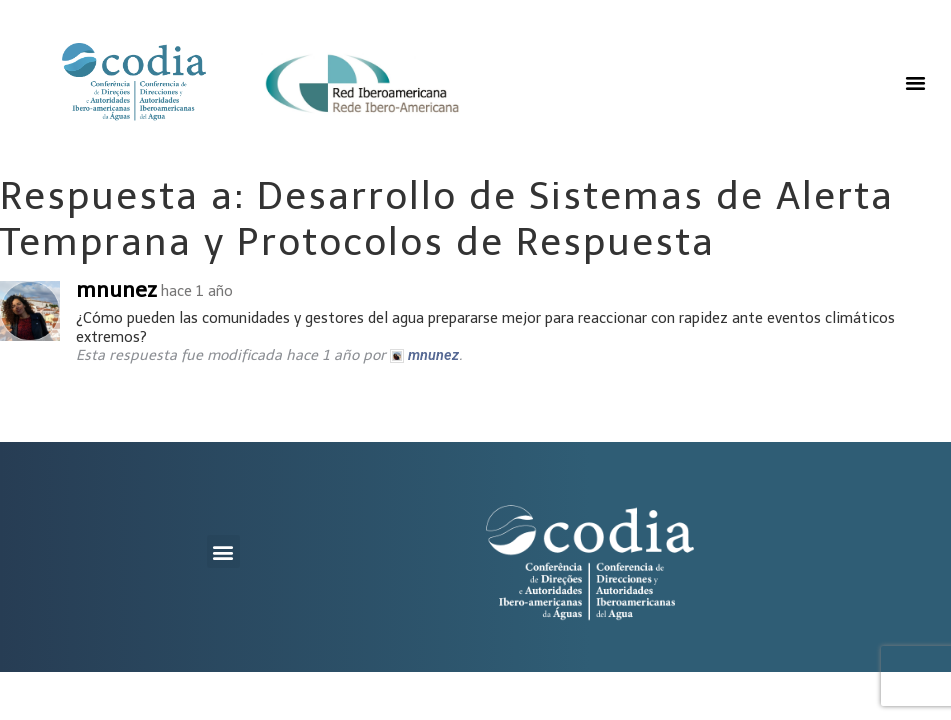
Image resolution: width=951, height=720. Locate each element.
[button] (916, 83)
